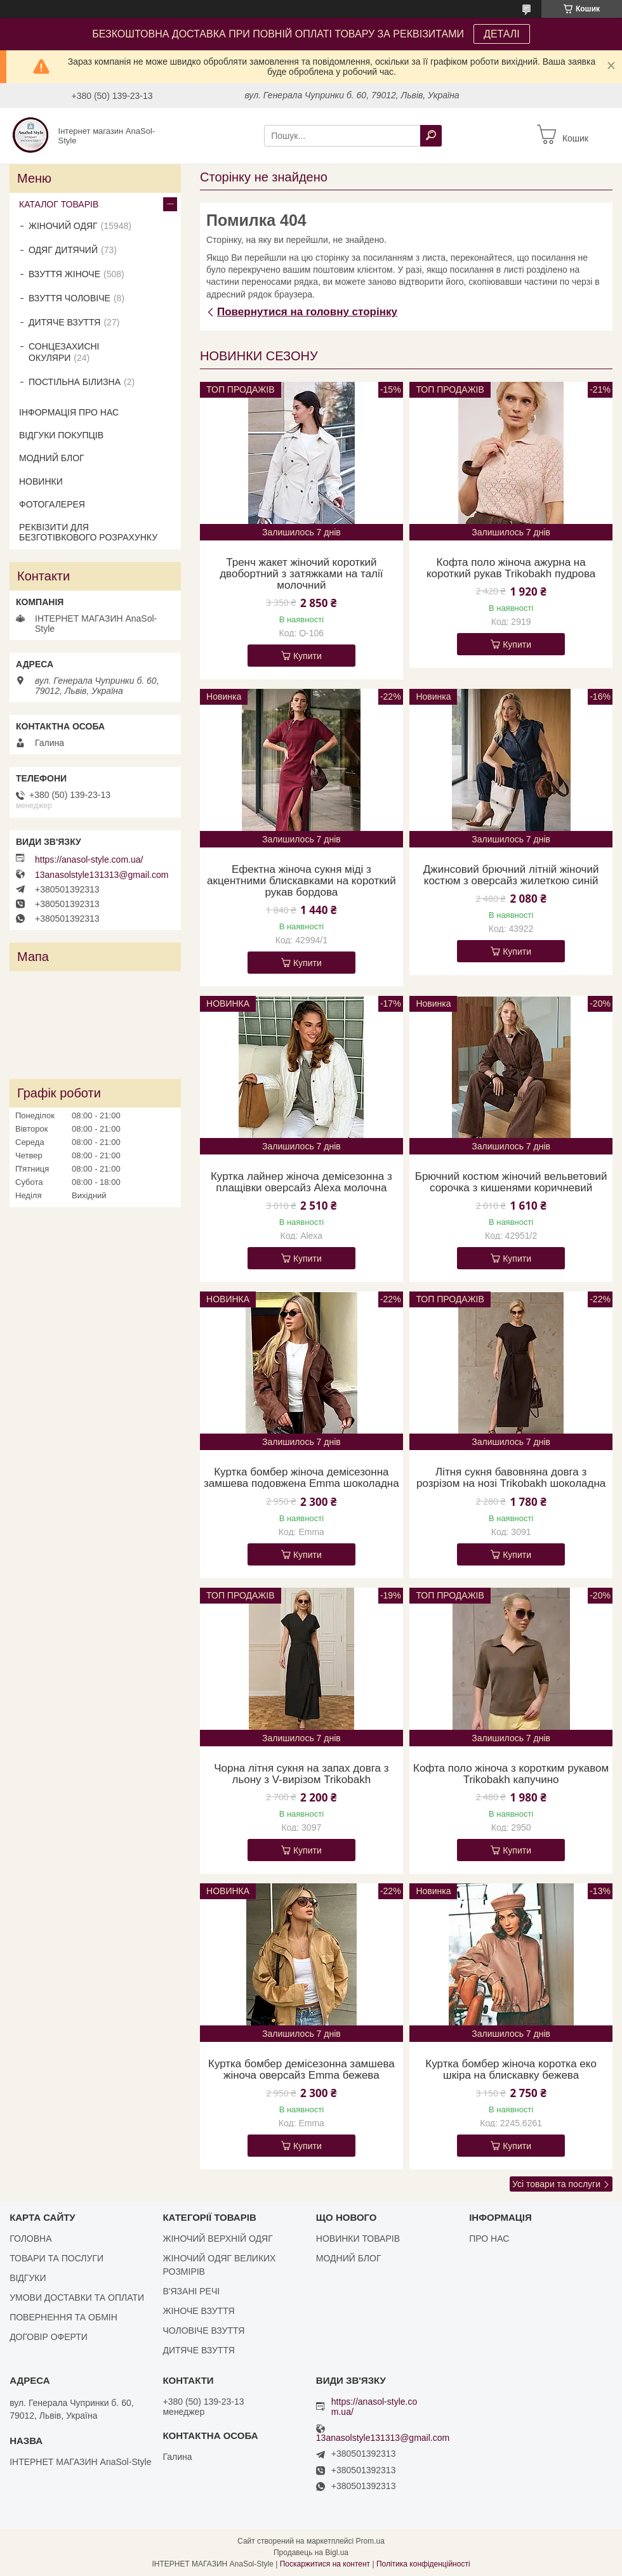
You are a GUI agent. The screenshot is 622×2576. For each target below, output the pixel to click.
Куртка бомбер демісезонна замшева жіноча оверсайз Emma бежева (301, 2069)
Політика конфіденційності (423, 2564)
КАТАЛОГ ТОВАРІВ (58, 204)
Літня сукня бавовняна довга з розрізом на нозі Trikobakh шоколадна (510, 1478)
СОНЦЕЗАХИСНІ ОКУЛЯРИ (64, 352)
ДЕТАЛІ (502, 34)
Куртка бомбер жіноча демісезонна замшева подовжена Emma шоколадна (301, 1478)
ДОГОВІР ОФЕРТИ (49, 2337)
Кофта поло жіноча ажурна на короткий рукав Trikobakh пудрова (511, 568)
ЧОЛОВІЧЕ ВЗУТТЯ (203, 2330)
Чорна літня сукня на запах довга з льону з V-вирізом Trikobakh (301, 1774)
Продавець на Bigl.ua (311, 2552)
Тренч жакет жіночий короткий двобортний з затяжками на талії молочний (301, 574)
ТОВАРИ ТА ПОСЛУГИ (56, 2258)
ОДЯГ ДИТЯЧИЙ (63, 250)
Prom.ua (370, 2541)
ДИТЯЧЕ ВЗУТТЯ (64, 322)
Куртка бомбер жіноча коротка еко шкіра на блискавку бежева (511, 2069)
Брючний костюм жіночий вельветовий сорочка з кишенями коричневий (511, 1182)
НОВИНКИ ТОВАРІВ (358, 2238)
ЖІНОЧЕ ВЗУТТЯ (198, 2311)
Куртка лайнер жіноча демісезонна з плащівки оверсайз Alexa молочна (301, 1182)
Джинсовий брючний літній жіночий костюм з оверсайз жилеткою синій (511, 875)
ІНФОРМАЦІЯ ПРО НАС (69, 412)
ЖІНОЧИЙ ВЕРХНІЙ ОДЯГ (217, 2238)
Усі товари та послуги (556, 2184)
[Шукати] (431, 136)
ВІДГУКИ (28, 2278)
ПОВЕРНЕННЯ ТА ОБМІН (63, 2317)
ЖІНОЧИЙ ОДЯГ (63, 226)
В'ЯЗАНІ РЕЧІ (191, 2291)
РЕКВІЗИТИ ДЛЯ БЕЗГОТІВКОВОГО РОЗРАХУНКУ (88, 532)
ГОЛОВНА (30, 2238)
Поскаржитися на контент (325, 2564)
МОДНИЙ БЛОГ (51, 458)
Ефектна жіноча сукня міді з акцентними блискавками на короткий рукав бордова (301, 881)
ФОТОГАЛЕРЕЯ (52, 504)
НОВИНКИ (41, 481)
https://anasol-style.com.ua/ (89, 859)
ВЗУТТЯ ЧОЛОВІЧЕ (69, 298)
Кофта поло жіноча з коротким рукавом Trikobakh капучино (511, 1774)
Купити (307, 656)
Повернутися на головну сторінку (307, 312)
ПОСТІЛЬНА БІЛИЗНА (75, 382)
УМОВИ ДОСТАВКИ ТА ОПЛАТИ (77, 2297)
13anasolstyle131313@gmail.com (101, 875)
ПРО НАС (489, 2238)
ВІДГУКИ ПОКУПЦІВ (61, 435)
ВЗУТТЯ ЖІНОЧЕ (64, 274)
